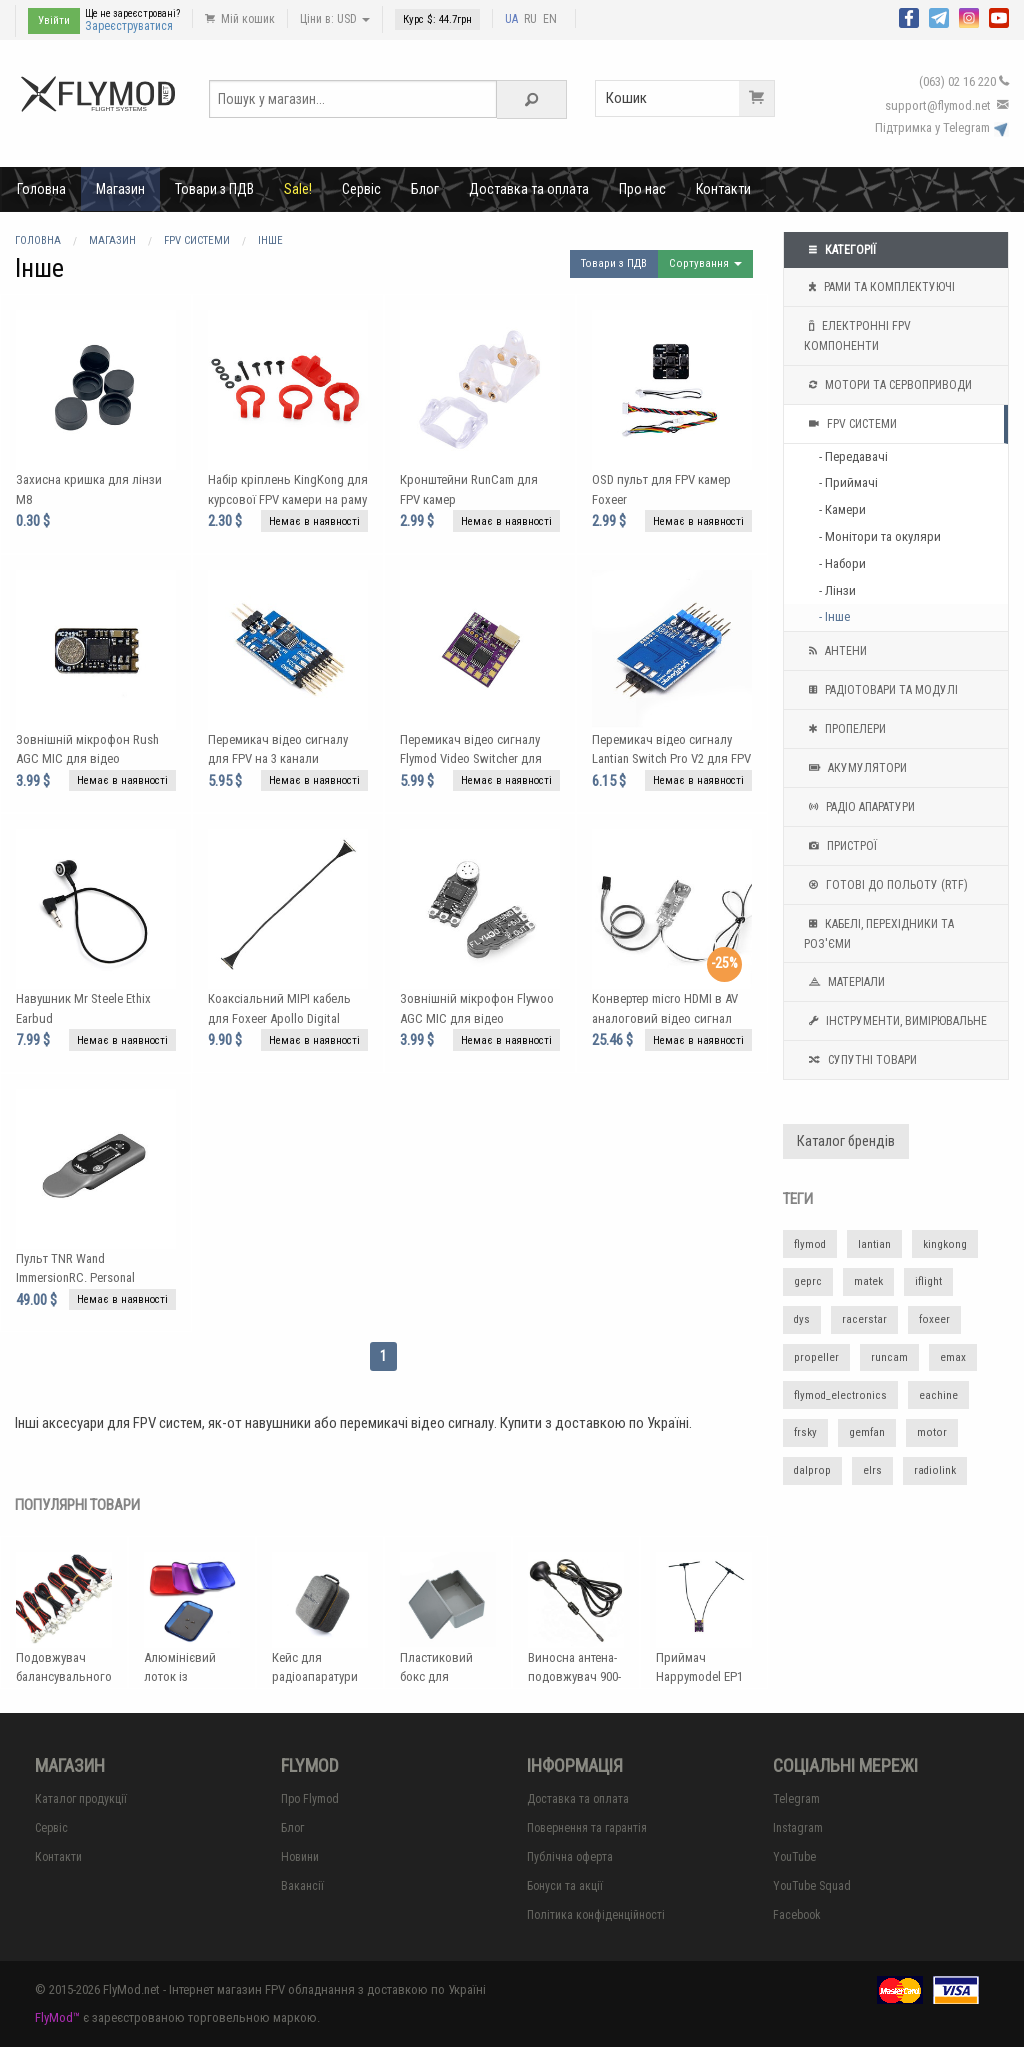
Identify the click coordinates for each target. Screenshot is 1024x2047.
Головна (41, 189)
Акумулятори (855, 768)
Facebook (797, 1915)
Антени (835, 651)
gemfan (867, 1432)
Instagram (798, 1828)
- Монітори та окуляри (880, 536)
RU (530, 19)
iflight (928, 1281)
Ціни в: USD (335, 19)
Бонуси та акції (565, 1886)
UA (511, 19)
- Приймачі (848, 482)
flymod (810, 1244)
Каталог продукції (81, 1799)
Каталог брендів (846, 1141)
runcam (889, 1357)
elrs (872, 1470)
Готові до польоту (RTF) (886, 885)
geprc (808, 1281)
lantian (874, 1244)
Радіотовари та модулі (881, 690)
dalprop (812, 1470)
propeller (816, 1357)
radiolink (935, 1470)
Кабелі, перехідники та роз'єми (879, 932)
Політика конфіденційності (596, 1915)
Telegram (796, 1799)
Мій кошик (240, 19)
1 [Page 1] (383, 1356)
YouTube (794, 1857)
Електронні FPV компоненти (857, 334)
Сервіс (361, 189)
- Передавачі (853, 456)
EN (550, 19)
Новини (300, 1857)
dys (802, 1319)
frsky (805, 1432)
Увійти (54, 20)
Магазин (120, 189)
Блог (425, 189)
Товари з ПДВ (214, 189)
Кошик (690, 98)
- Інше (834, 616)
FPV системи (850, 424)
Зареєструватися (129, 26)
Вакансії (302, 1886)
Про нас (642, 189)
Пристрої (840, 846)
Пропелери (845, 729)
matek (868, 1281)
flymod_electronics (840, 1395)
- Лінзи (837, 590)
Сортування (705, 263)
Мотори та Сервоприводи (888, 385)
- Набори (842, 563)
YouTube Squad (812, 1886)
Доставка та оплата (529, 189)
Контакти (723, 189)
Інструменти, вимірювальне (895, 1021)
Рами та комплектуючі (879, 287)
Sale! (298, 189)
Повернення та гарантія (587, 1828)
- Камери (842, 509)
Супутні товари (860, 1060)
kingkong (945, 1244)
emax (953, 1357)
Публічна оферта (570, 1857)
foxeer (934, 1319)
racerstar (864, 1319)
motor (932, 1432)
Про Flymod (310, 1799)
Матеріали (844, 982)
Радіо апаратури (859, 807)
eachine (938, 1395)
